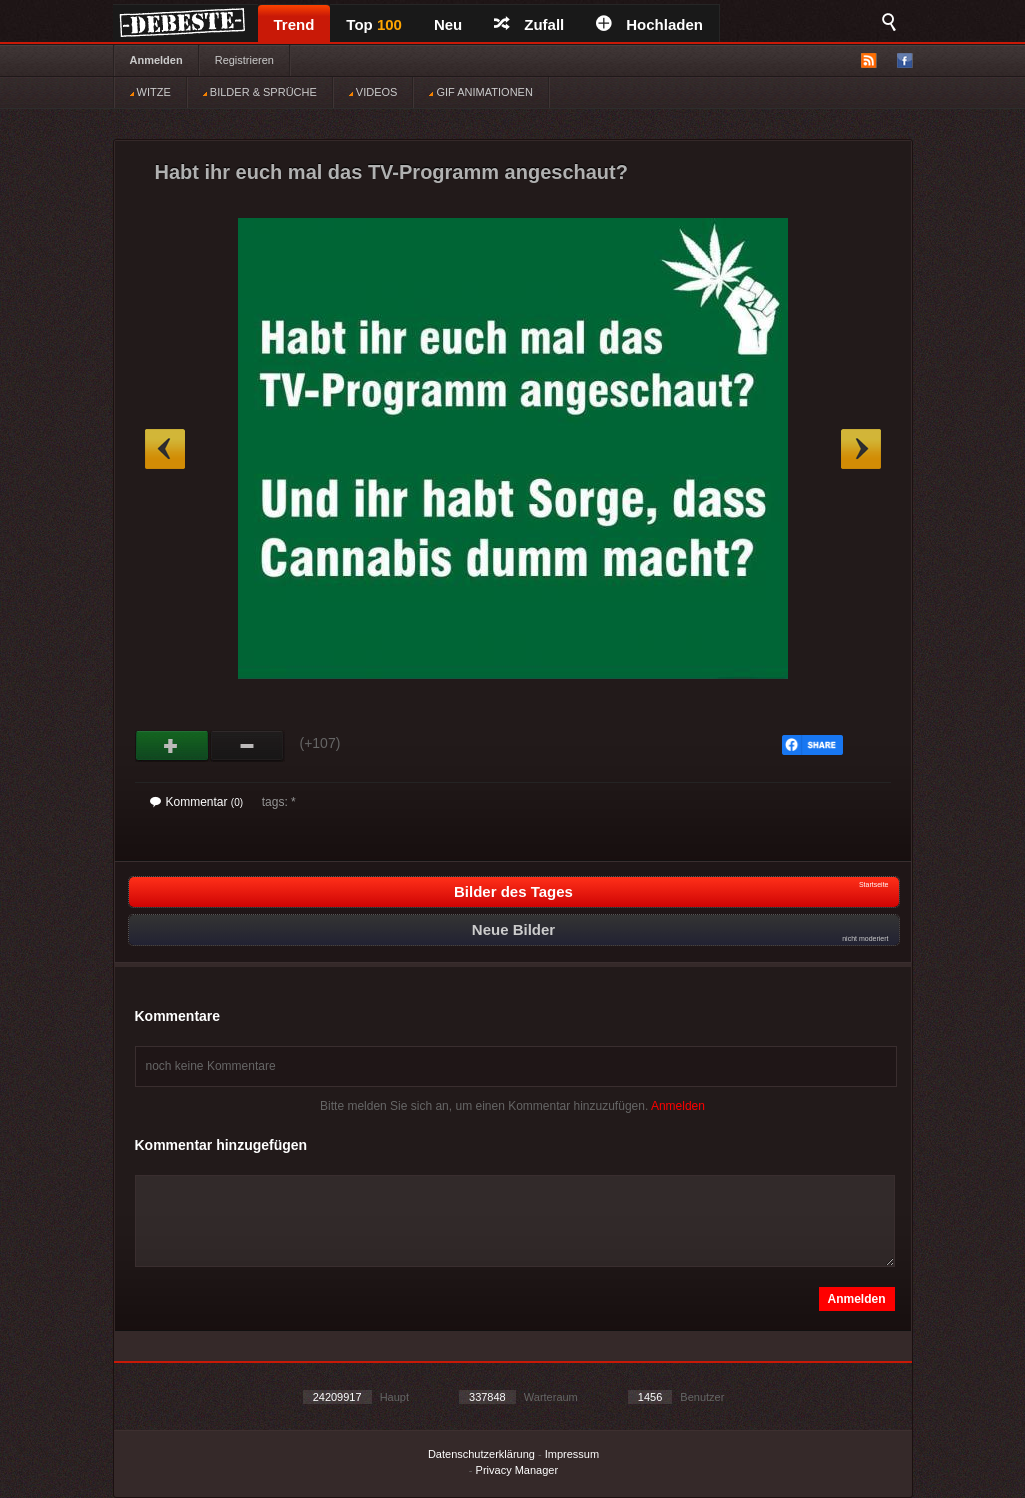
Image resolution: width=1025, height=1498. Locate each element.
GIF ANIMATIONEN (480, 92)
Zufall (529, 24)
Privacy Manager (517, 1470)
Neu (448, 24)
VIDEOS (373, 92)
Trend (294, 24)
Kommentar (197, 802)
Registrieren (244, 60)
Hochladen (649, 24)
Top (374, 24)
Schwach (247, 746)
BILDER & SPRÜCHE (260, 92)
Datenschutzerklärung (481, 1454)
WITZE (150, 92)
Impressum (572, 1454)
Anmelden (156, 60)
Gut (172, 746)
